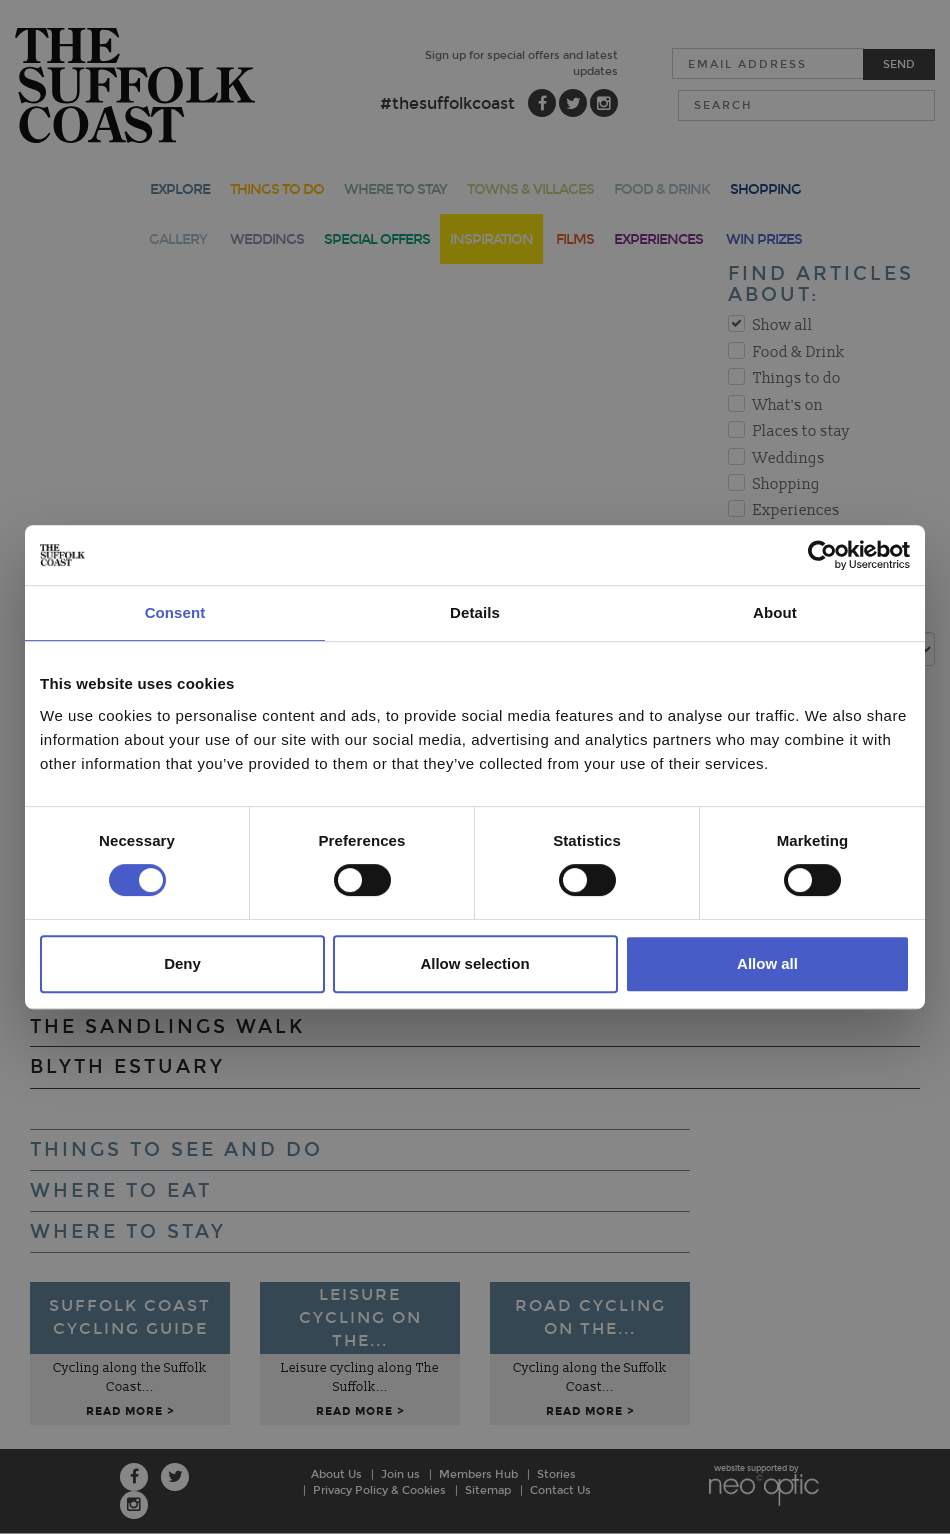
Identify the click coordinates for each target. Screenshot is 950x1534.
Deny (182, 963)
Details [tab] (475, 612)
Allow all (767, 963)
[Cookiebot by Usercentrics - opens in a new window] (822, 555)
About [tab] (775, 612)
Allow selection (474, 963)
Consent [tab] (175, 612)
